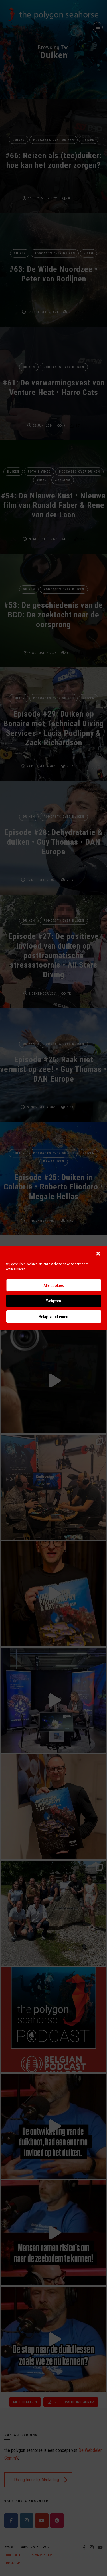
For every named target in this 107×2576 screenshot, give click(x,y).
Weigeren (53, 1301)
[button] (98, 1253)
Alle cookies (53, 1285)
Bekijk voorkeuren (53, 1316)
